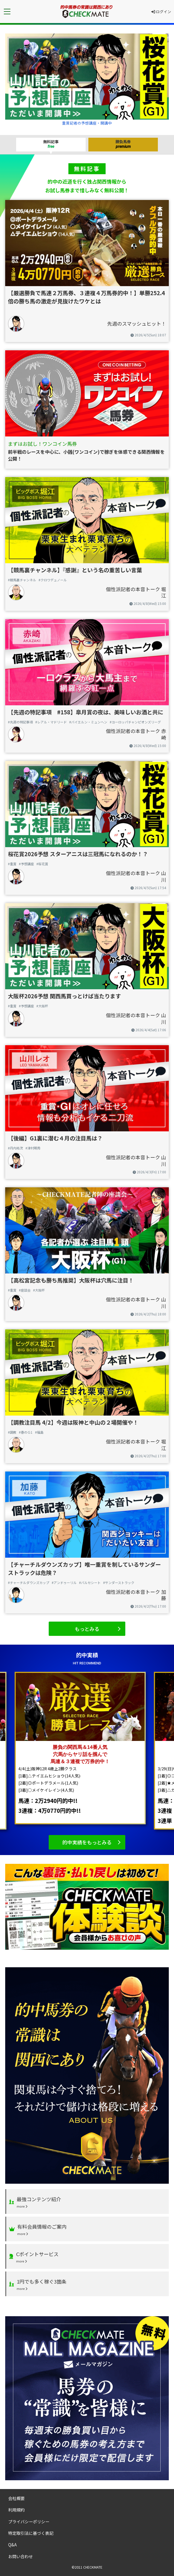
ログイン (161, 11)
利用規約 (16, 2510)
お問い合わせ (20, 2556)
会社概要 (16, 2498)
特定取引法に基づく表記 (30, 2533)
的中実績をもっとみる (87, 1842)
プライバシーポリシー (28, 2521)
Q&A (12, 2544)
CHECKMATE (92, 2567)
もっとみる (87, 1628)
